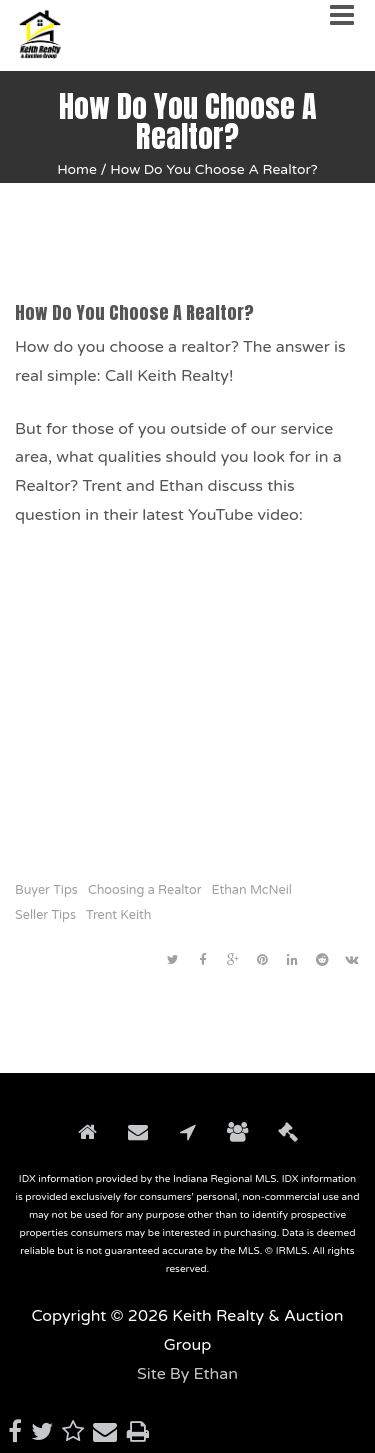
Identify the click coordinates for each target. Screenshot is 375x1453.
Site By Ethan (187, 1374)
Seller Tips (45, 915)
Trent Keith (118, 915)
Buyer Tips (46, 890)
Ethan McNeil (252, 890)
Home (77, 169)
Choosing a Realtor (145, 890)
